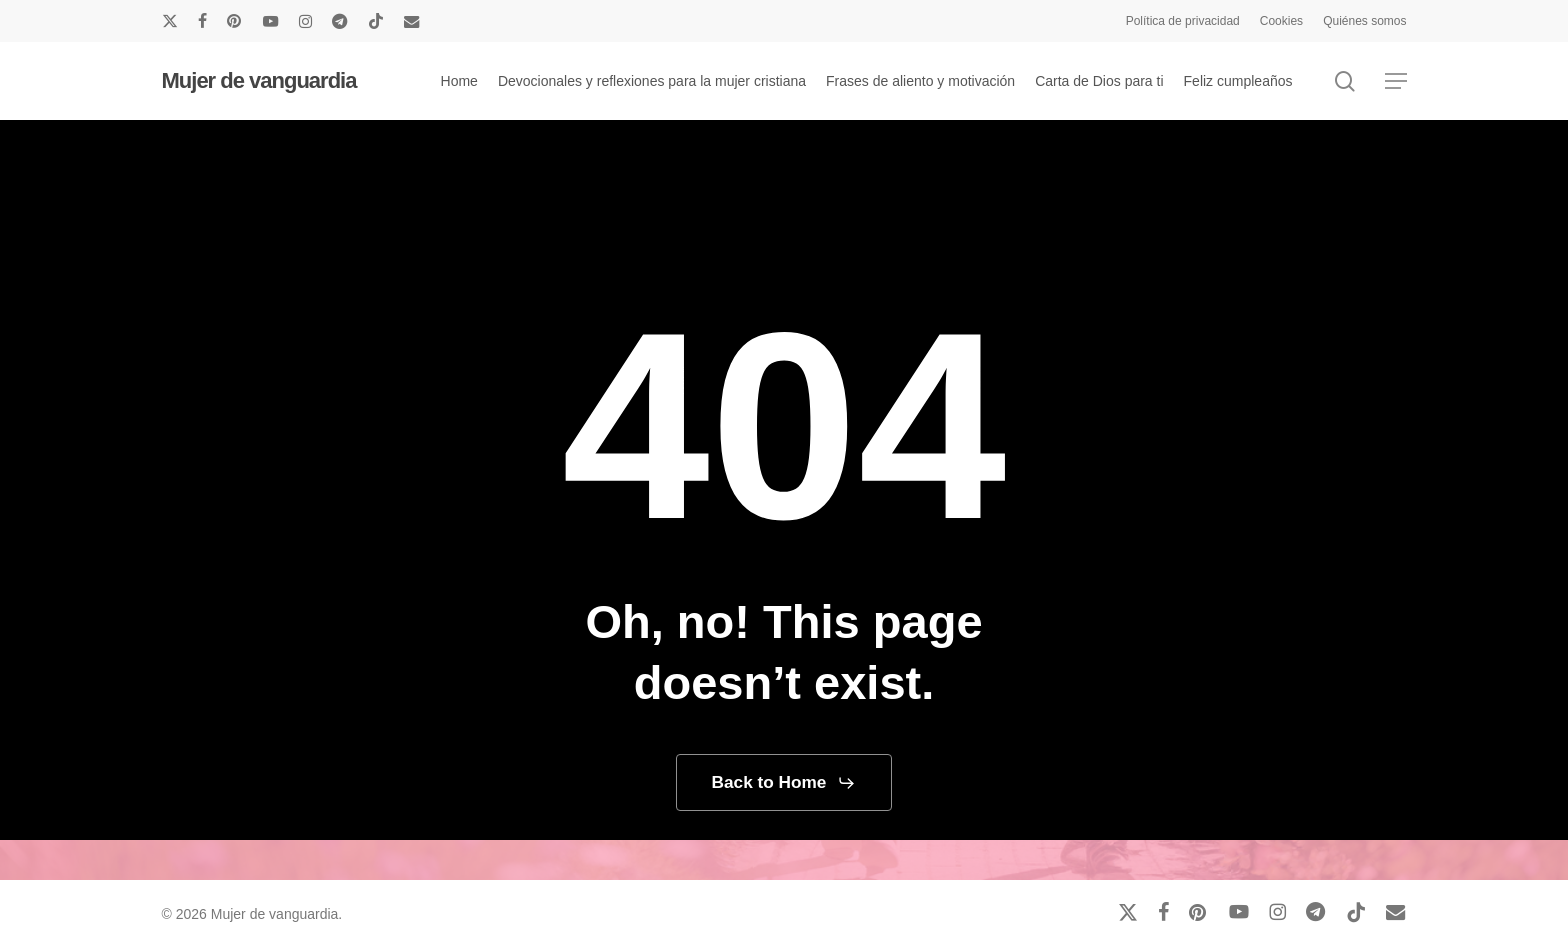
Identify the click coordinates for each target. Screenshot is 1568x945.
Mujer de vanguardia (259, 81)
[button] (1396, 81)
